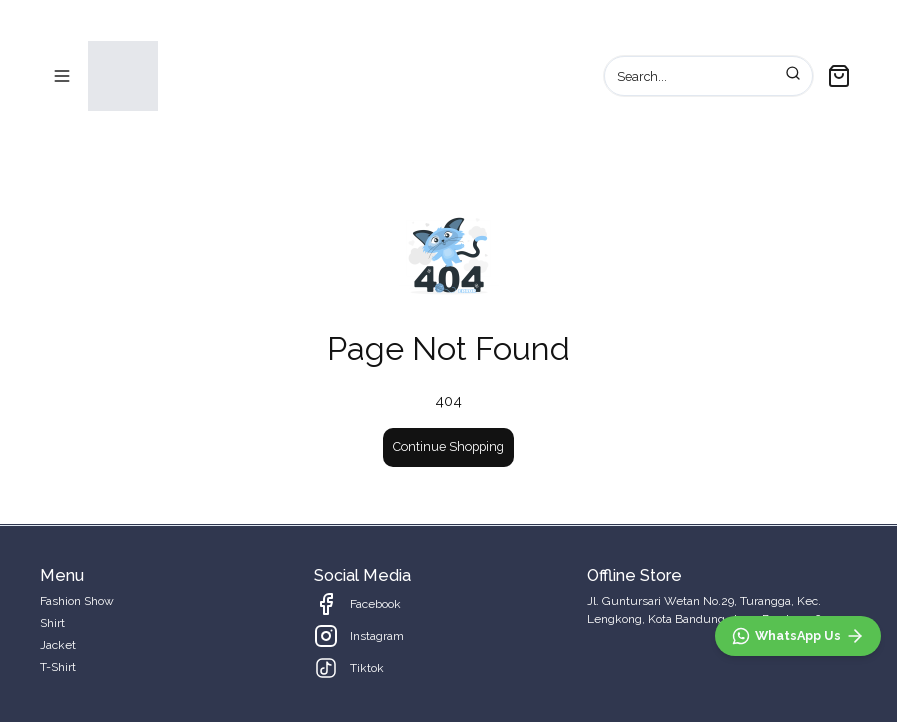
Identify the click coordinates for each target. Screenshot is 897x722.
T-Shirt (58, 667)
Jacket (58, 645)
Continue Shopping (448, 446)
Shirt (52, 623)
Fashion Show (77, 601)
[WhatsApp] (798, 636)
